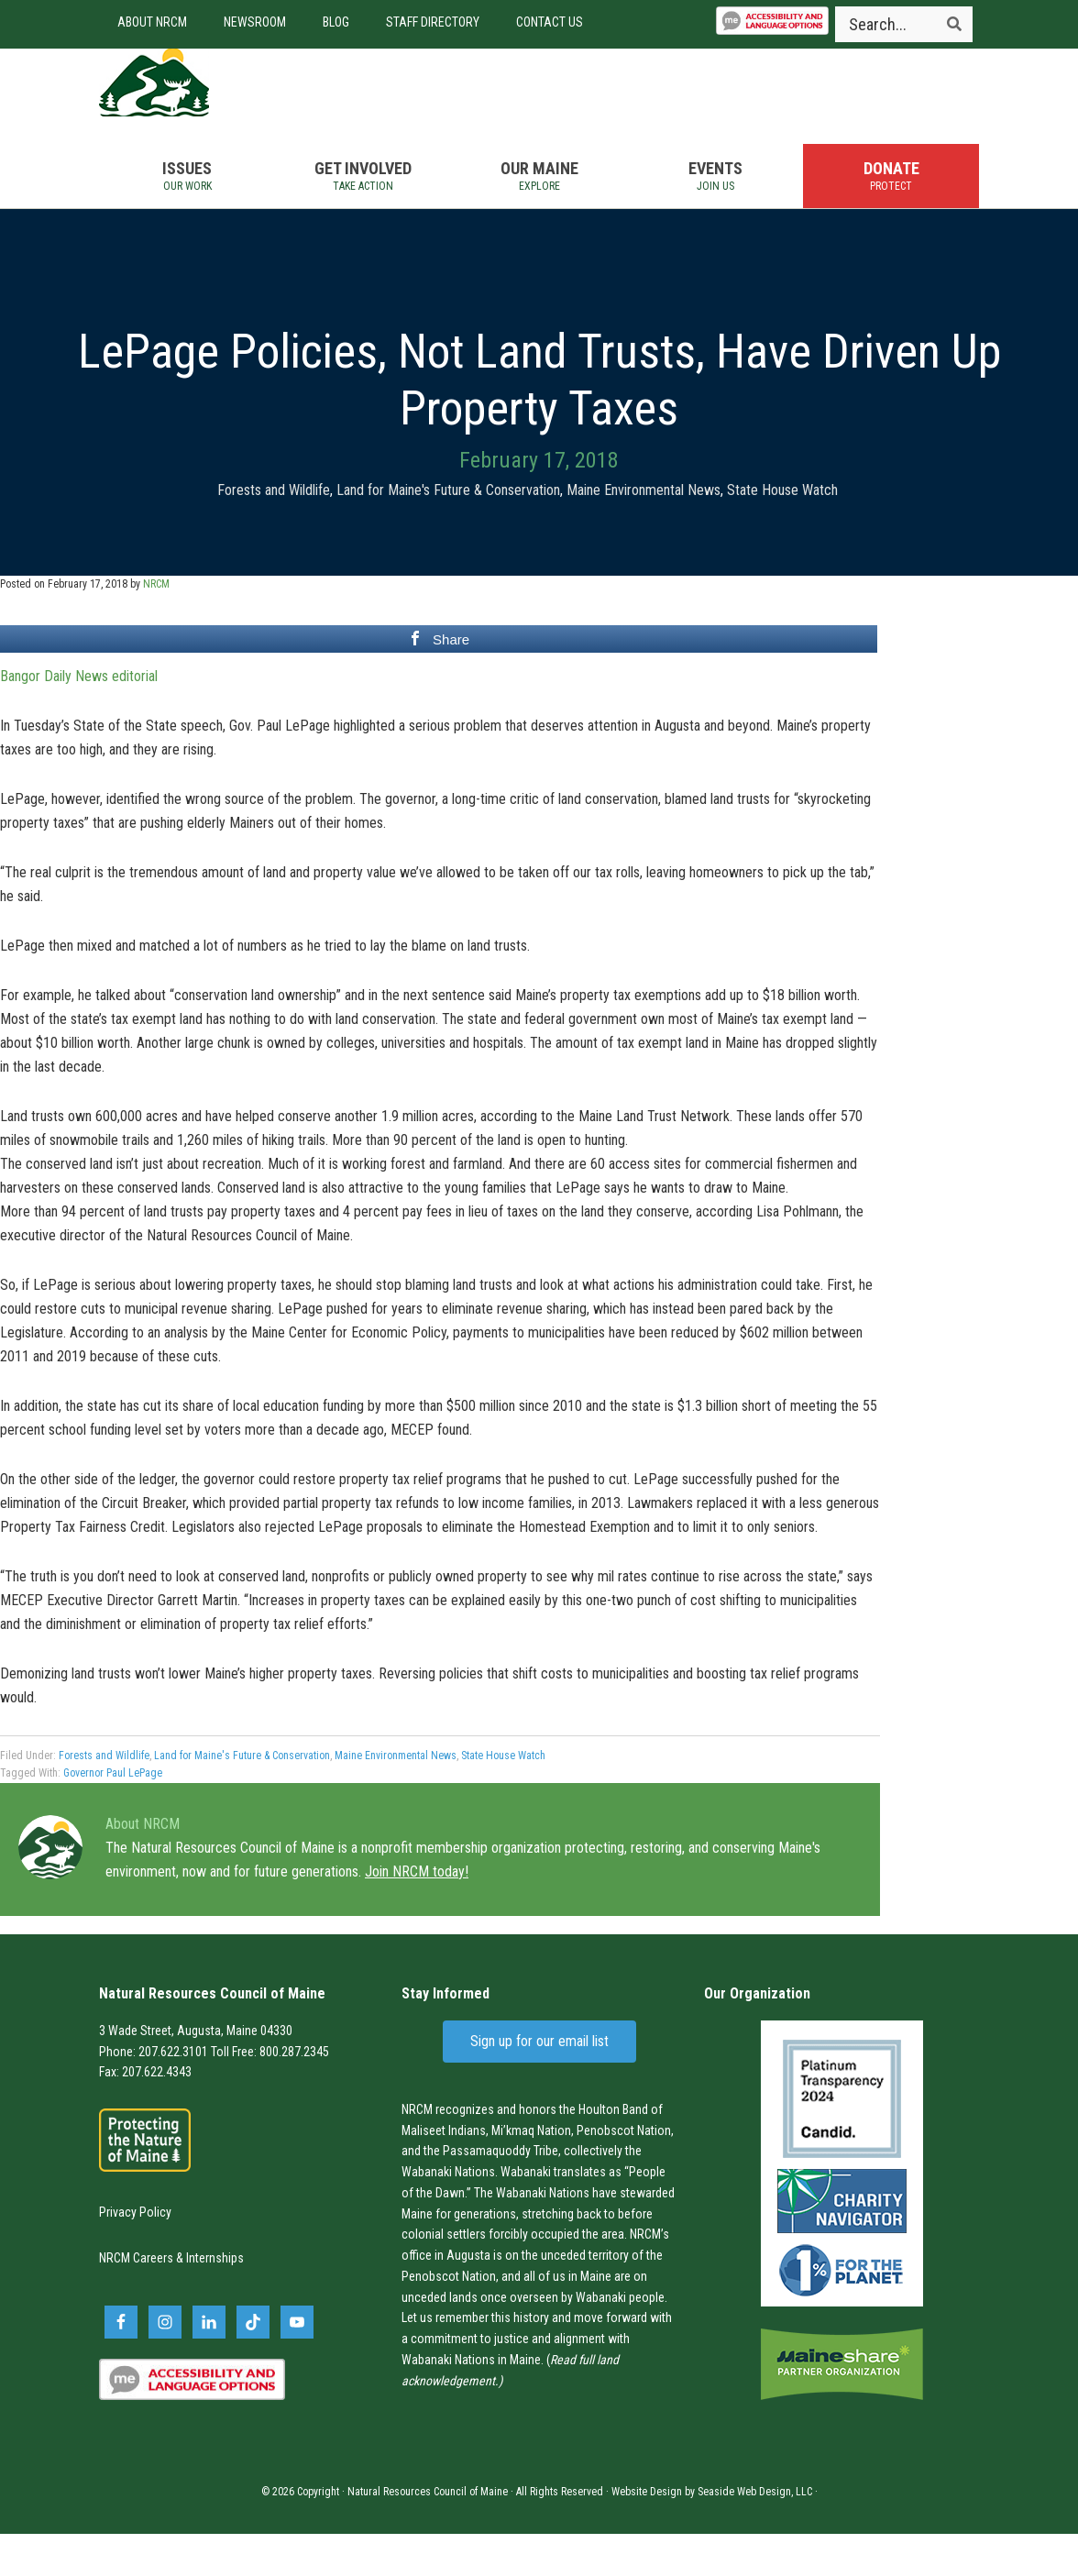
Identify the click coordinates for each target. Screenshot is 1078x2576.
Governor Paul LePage (112, 1815)
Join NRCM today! (416, 1913)
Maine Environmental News (643, 532)
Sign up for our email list (539, 2083)
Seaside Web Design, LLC (755, 2533)
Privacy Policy (135, 2254)
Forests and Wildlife (273, 532)
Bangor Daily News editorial (79, 718)
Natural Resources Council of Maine (200, 104)
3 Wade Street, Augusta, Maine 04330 (195, 2072)
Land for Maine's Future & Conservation (448, 532)
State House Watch (782, 532)
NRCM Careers (136, 2301)
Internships (215, 2301)
